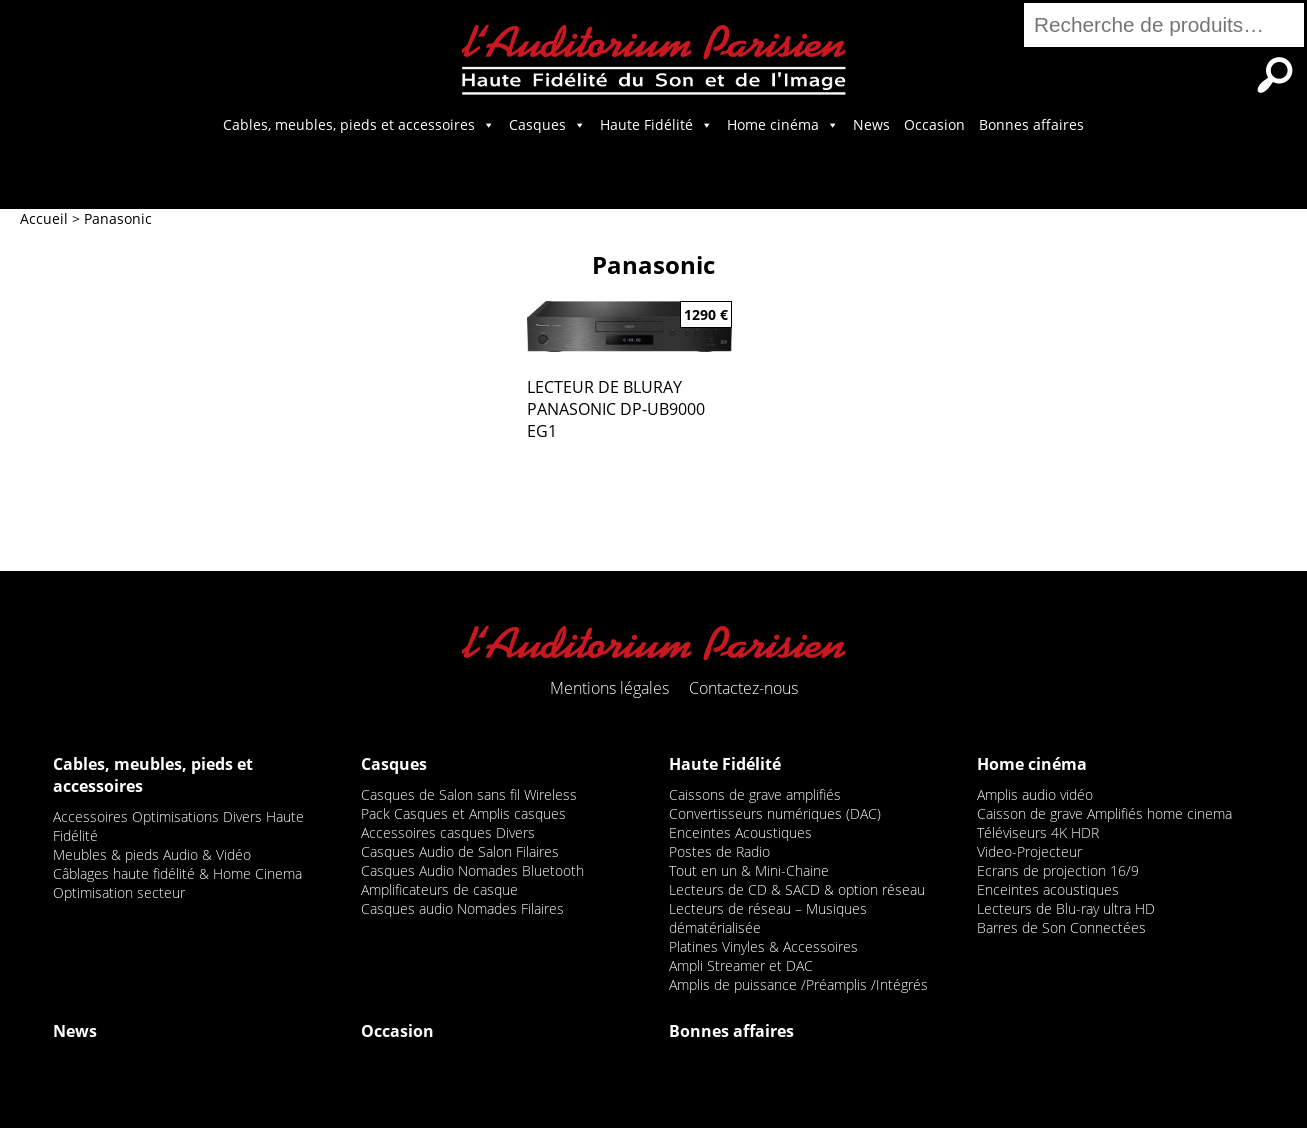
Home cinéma (783, 124)
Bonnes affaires (1031, 124)
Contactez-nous (743, 688)
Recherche (1275, 75)
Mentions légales (609, 688)
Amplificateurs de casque (439, 889)
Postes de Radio (719, 851)
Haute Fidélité (656, 124)
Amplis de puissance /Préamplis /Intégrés (798, 984)
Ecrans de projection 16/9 (1058, 870)
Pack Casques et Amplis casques (463, 813)
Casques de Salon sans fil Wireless (469, 794)
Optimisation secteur (119, 892)
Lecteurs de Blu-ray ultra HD (1066, 908)
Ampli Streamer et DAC (741, 965)
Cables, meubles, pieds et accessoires (359, 124)
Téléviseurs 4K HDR (1038, 832)
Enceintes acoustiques (1048, 889)
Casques (547, 124)
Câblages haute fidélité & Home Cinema (177, 873)
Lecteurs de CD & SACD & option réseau (797, 889)
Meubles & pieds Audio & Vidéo (152, 854)
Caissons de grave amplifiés (755, 794)
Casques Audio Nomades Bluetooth (472, 870)
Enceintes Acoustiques (740, 832)
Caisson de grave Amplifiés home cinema (1104, 813)
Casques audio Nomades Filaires (462, 908)
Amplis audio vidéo (1035, 794)
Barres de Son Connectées (1061, 927)
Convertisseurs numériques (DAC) (775, 813)
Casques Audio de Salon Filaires (460, 851)
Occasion (934, 124)
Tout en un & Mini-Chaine (749, 870)
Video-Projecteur (1029, 851)
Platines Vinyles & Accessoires (763, 946)
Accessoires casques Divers (448, 832)
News (871, 124)
